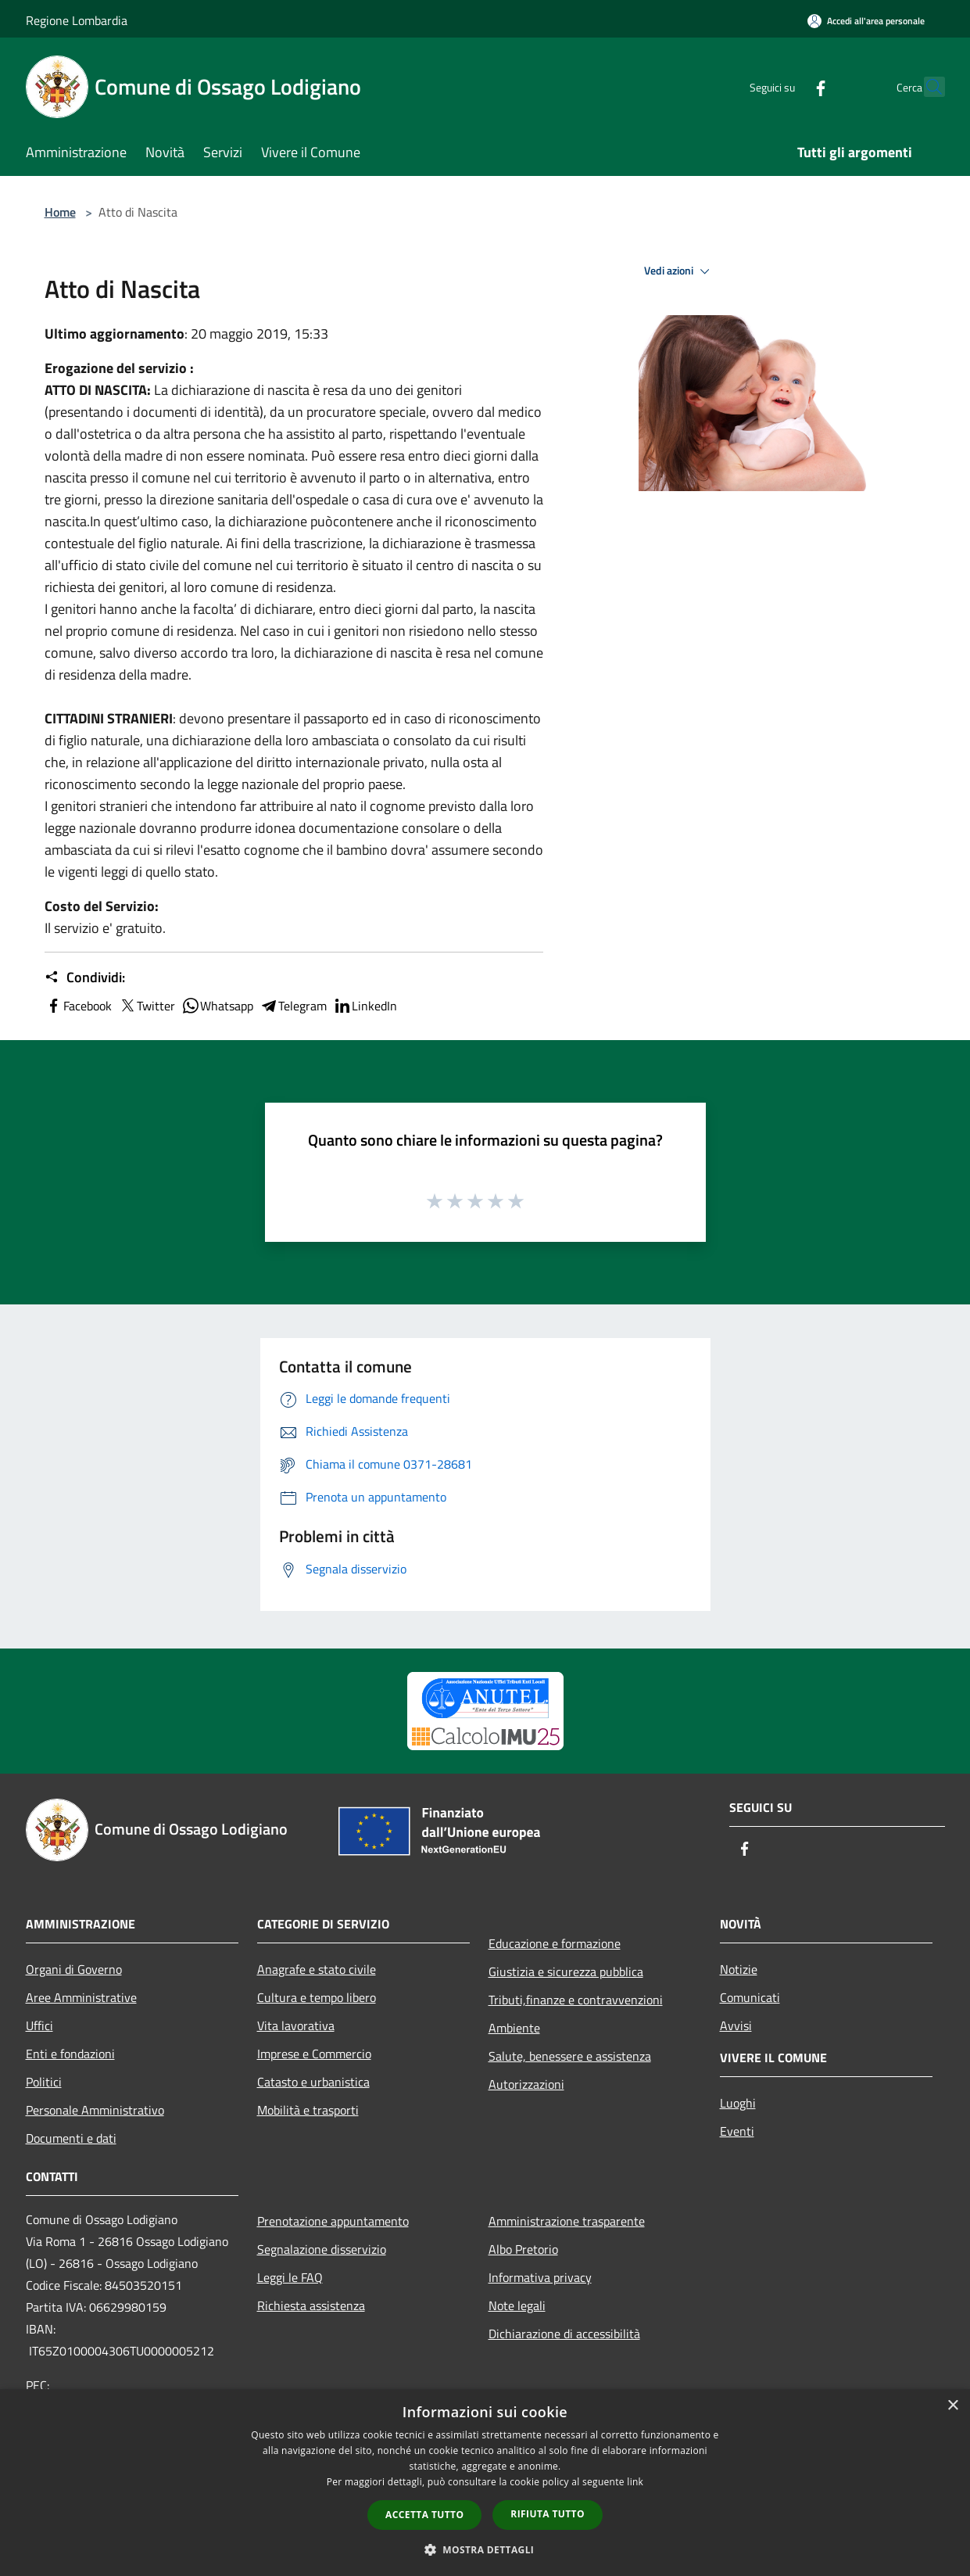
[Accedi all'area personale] (866, 20)
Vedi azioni (679, 271)
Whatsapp (217, 1005)
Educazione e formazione (555, 1943)
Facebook (78, 1005)
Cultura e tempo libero (316, 1997)
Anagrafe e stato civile (316, 1969)
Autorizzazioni (526, 2084)
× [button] (952, 2406)
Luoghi (738, 2102)
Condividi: (85, 977)
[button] (485, 2549)
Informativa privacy (540, 2277)
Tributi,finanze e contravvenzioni (576, 1999)
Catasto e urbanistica (313, 2081)
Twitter (146, 1005)
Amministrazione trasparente (567, 2221)
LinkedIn (365, 1005)
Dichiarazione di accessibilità (564, 2333)
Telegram (293, 1005)
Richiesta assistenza (311, 2305)
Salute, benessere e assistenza (570, 2056)
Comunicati (750, 1997)
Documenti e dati (71, 2138)
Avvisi (736, 2025)
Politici (44, 2081)
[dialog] (485, 2482)
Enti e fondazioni (70, 2053)
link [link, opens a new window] (635, 2481)
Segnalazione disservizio (321, 2249)
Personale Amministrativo (95, 2110)
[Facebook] (787, 86)
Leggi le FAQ (290, 2277)
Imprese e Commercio (314, 2053)
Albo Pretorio (523, 2249)
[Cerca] (926, 87)
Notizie (738, 1969)
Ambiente (514, 2027)
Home (60, 212)
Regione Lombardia (76, 20)
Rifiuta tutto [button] (547, 2513)
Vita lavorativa (296, 2025)
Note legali (517, 2305)
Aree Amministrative (81, 1997)
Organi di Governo (74, 1969)
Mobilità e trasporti (308, 2110)
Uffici (39, 2025)
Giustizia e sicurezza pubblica (566, 1971)
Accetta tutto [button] (424, 2514)
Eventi (737, 2131)
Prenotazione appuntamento (333, 2221)
